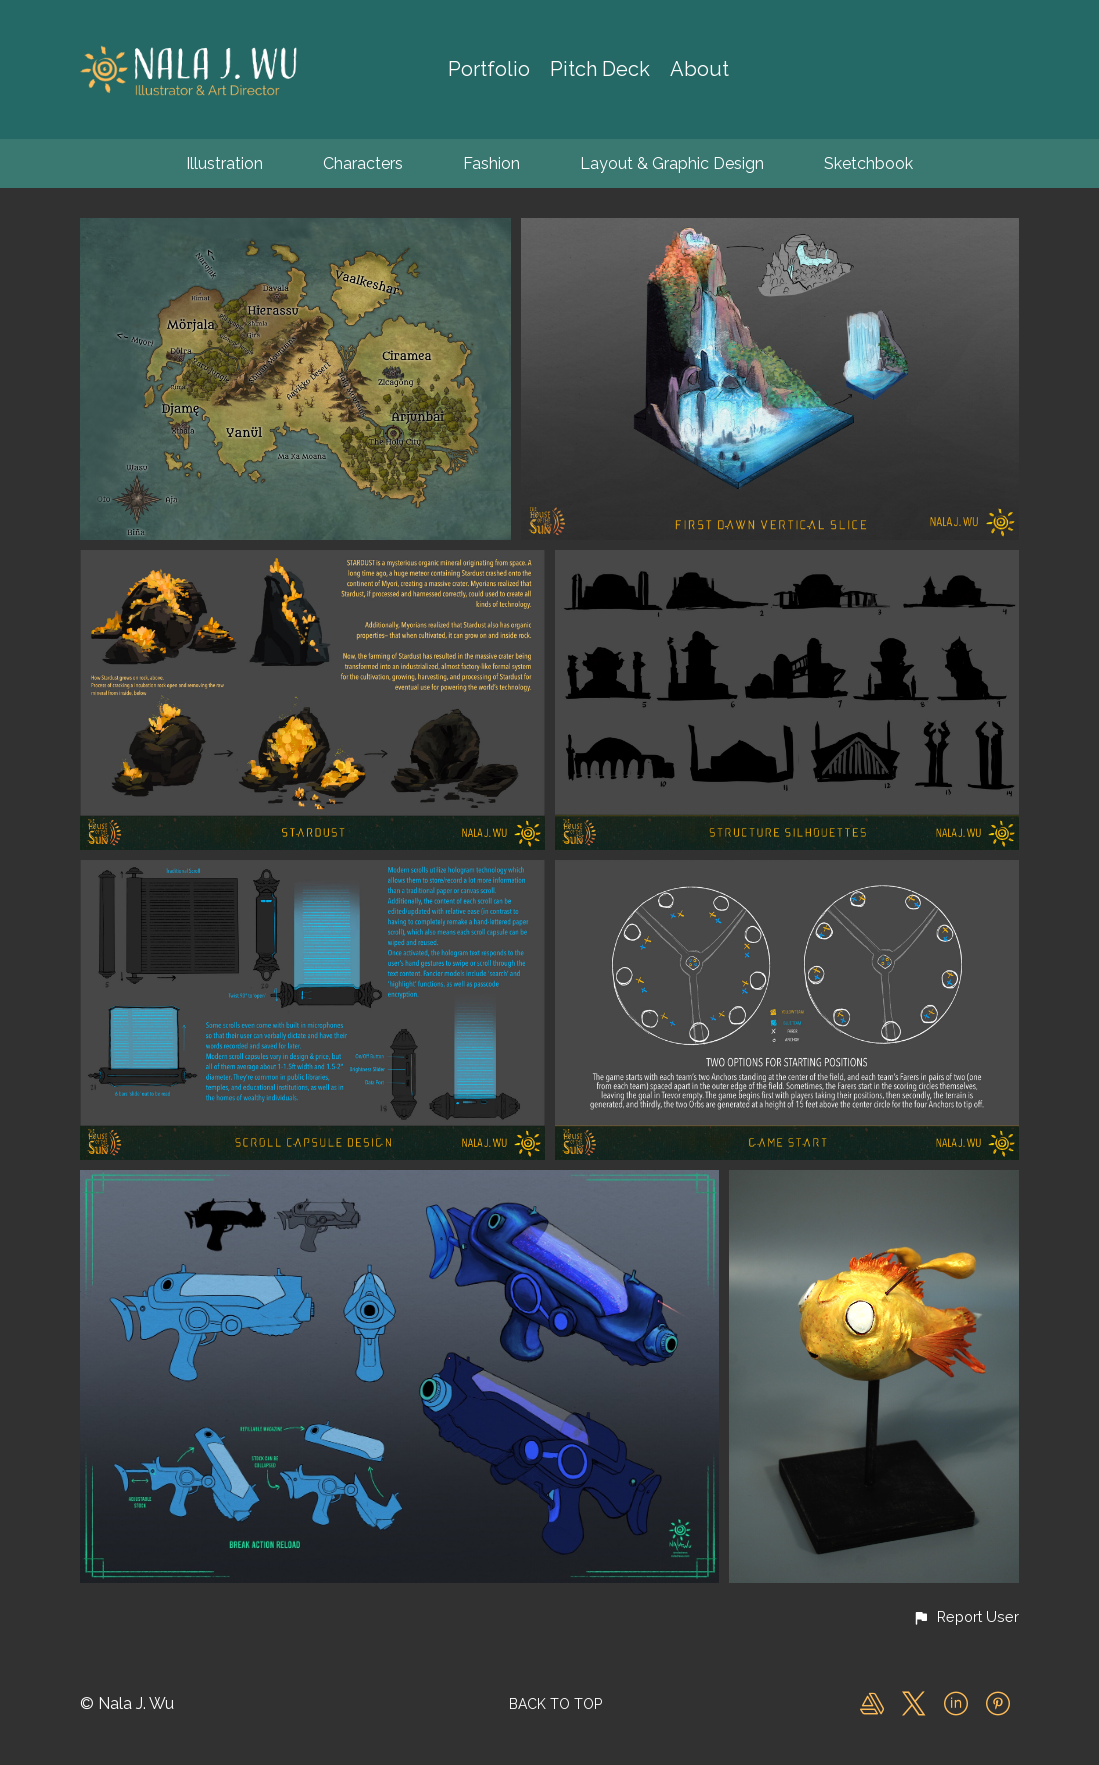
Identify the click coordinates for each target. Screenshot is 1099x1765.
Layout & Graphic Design (672, 163)
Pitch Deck (600, 69)
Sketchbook (868, 163)
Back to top (555, 1704)
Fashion (491, 163)
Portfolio (489, 69)
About (699, 69)
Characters (363, 163)
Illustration (224, 163)
